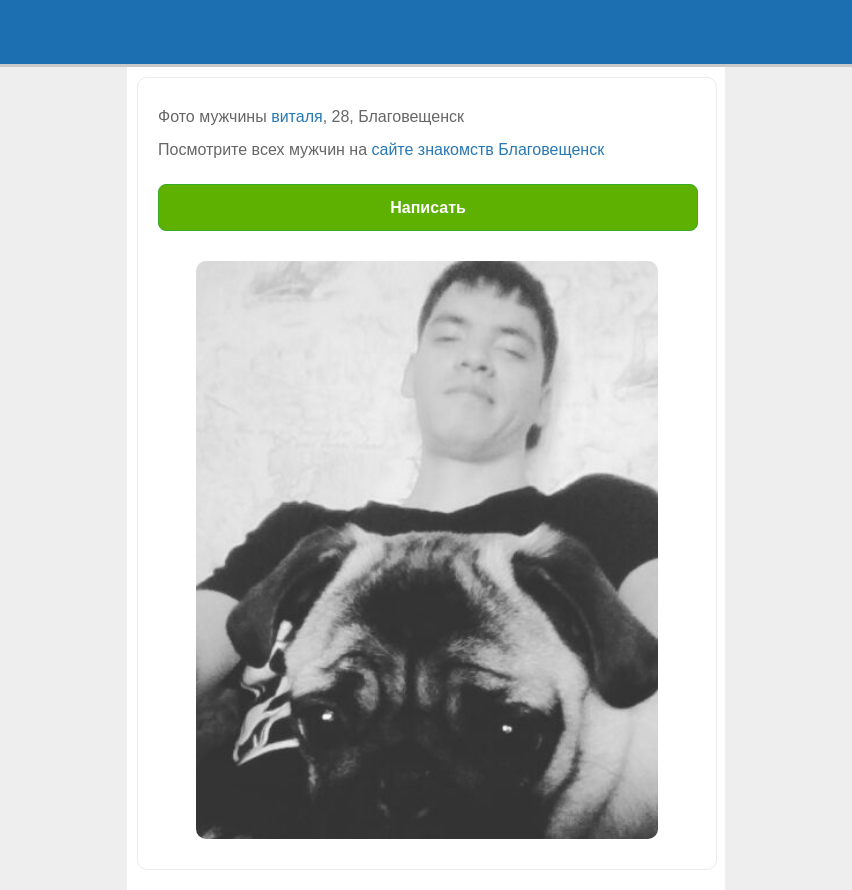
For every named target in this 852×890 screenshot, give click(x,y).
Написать (428, 207)
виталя (296, 116)
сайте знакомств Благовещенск (488, 149)
